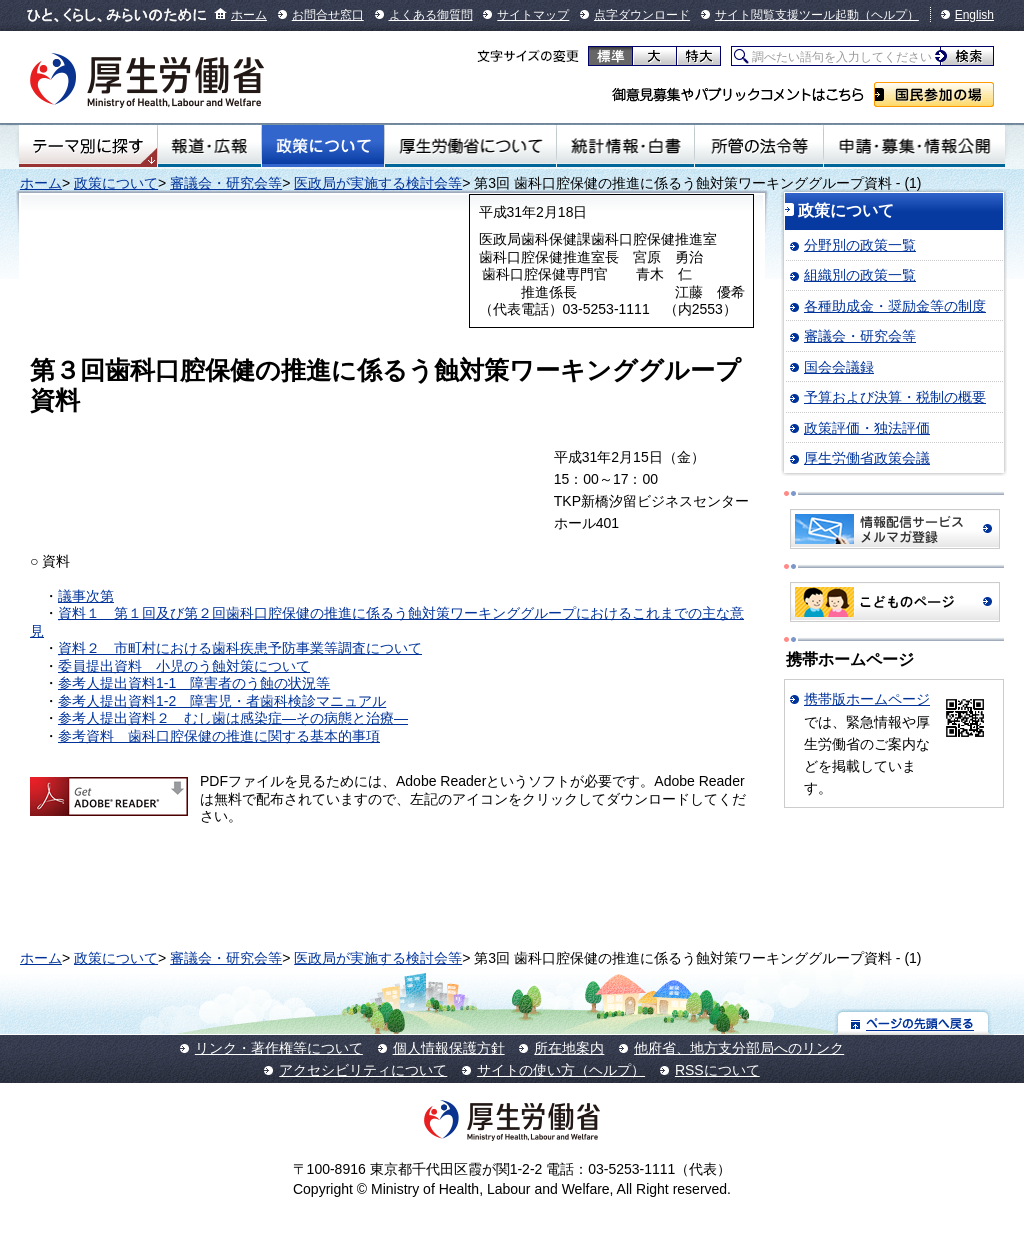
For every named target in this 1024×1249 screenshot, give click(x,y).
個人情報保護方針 (449, 1048)
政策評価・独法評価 (867, 428)
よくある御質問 (431, 15)
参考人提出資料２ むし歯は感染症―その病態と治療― (233, 718)
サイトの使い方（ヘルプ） (561, 1070)
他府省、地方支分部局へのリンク (739, 1048)
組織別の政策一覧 (860, 275)
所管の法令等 (758, 146)
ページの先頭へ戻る (913, 1022)
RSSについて (717, 1070)
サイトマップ (533, 15)
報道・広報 (209, 146)
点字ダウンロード (642, 15)
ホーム (249, 15)
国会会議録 (839, 367)
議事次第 (86, 596)
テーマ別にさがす (88, 146)
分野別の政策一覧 (860, 245)
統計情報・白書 (625, 146)
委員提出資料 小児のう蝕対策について (184, 666)
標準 (610, 56)
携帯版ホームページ (867, 699)
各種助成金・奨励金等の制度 (895, 306)
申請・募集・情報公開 (914, 146)
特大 (698, 56)
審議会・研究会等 (226, 183)
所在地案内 (569, 1048)
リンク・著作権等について (279, 1048)
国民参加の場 (934, 94)
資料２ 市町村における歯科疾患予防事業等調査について (240, 648)
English (974, 15)
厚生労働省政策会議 (867, 458)
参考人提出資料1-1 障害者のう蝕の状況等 (194, 683)
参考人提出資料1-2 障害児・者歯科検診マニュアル (222, 701)
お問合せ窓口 (328, 15)
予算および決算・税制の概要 (895, 397)
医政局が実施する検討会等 (378, 183)
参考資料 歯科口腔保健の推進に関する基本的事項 (219, 736)
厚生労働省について (471, 146)
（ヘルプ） (889, 15)
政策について (323, 146)
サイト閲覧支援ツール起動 (787, 15)
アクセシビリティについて (363, 1070)
